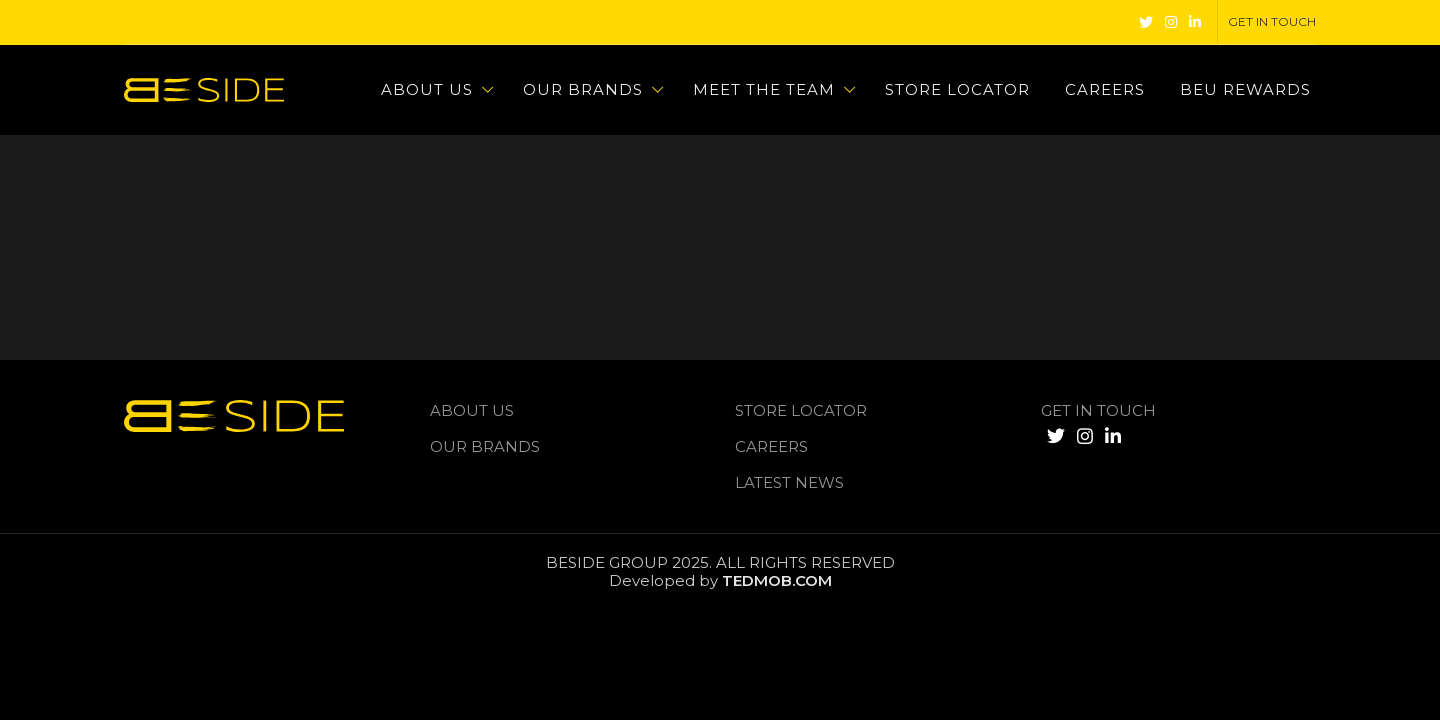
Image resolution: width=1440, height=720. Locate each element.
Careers (771, 446)
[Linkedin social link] (1195, 22)
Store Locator (801, 410)
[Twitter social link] (1146, 22)
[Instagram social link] (1171, 22)
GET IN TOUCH (1098, 410)
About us (472, 410)
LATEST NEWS (789, 482)
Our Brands (485, 446)
